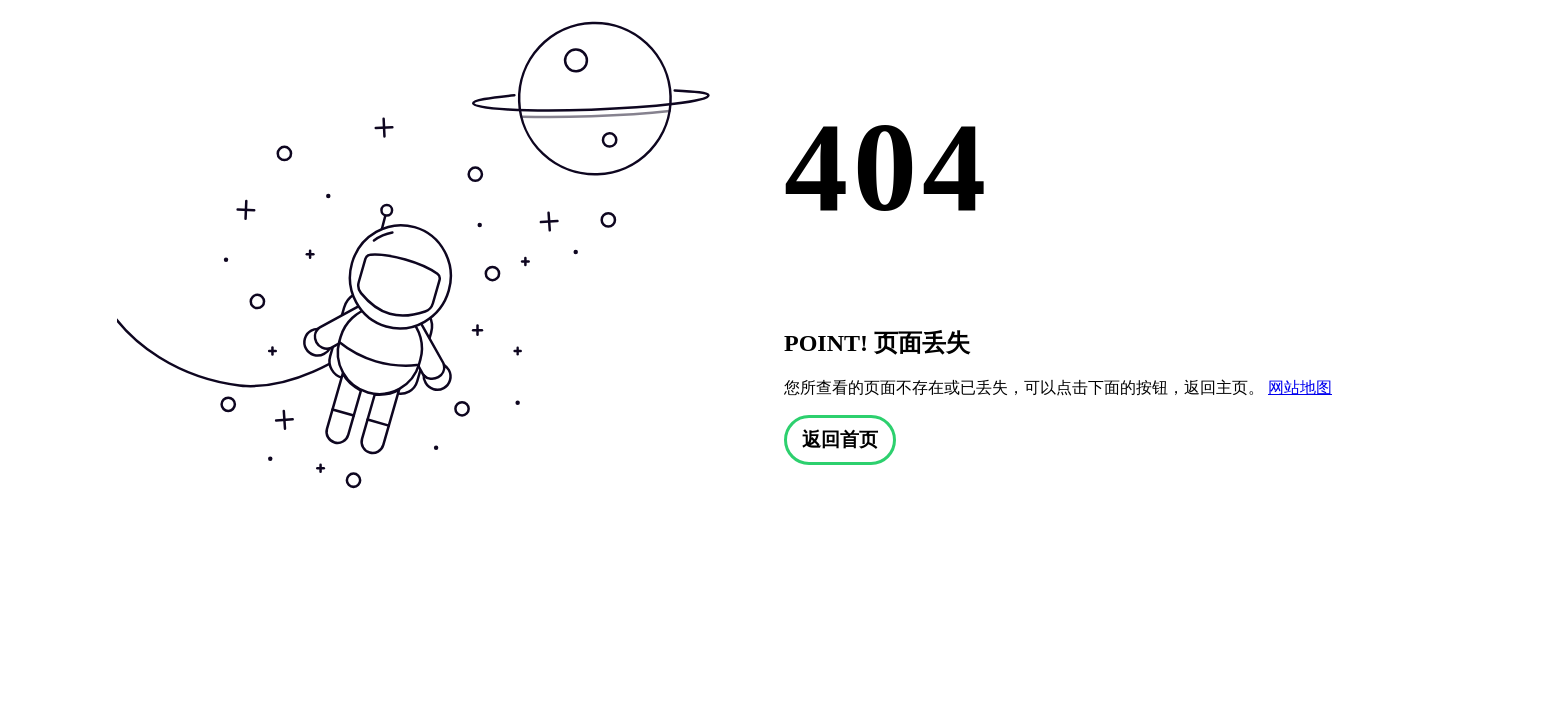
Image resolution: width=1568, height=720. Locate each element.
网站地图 (1300, 387)
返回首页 (840, 439)
